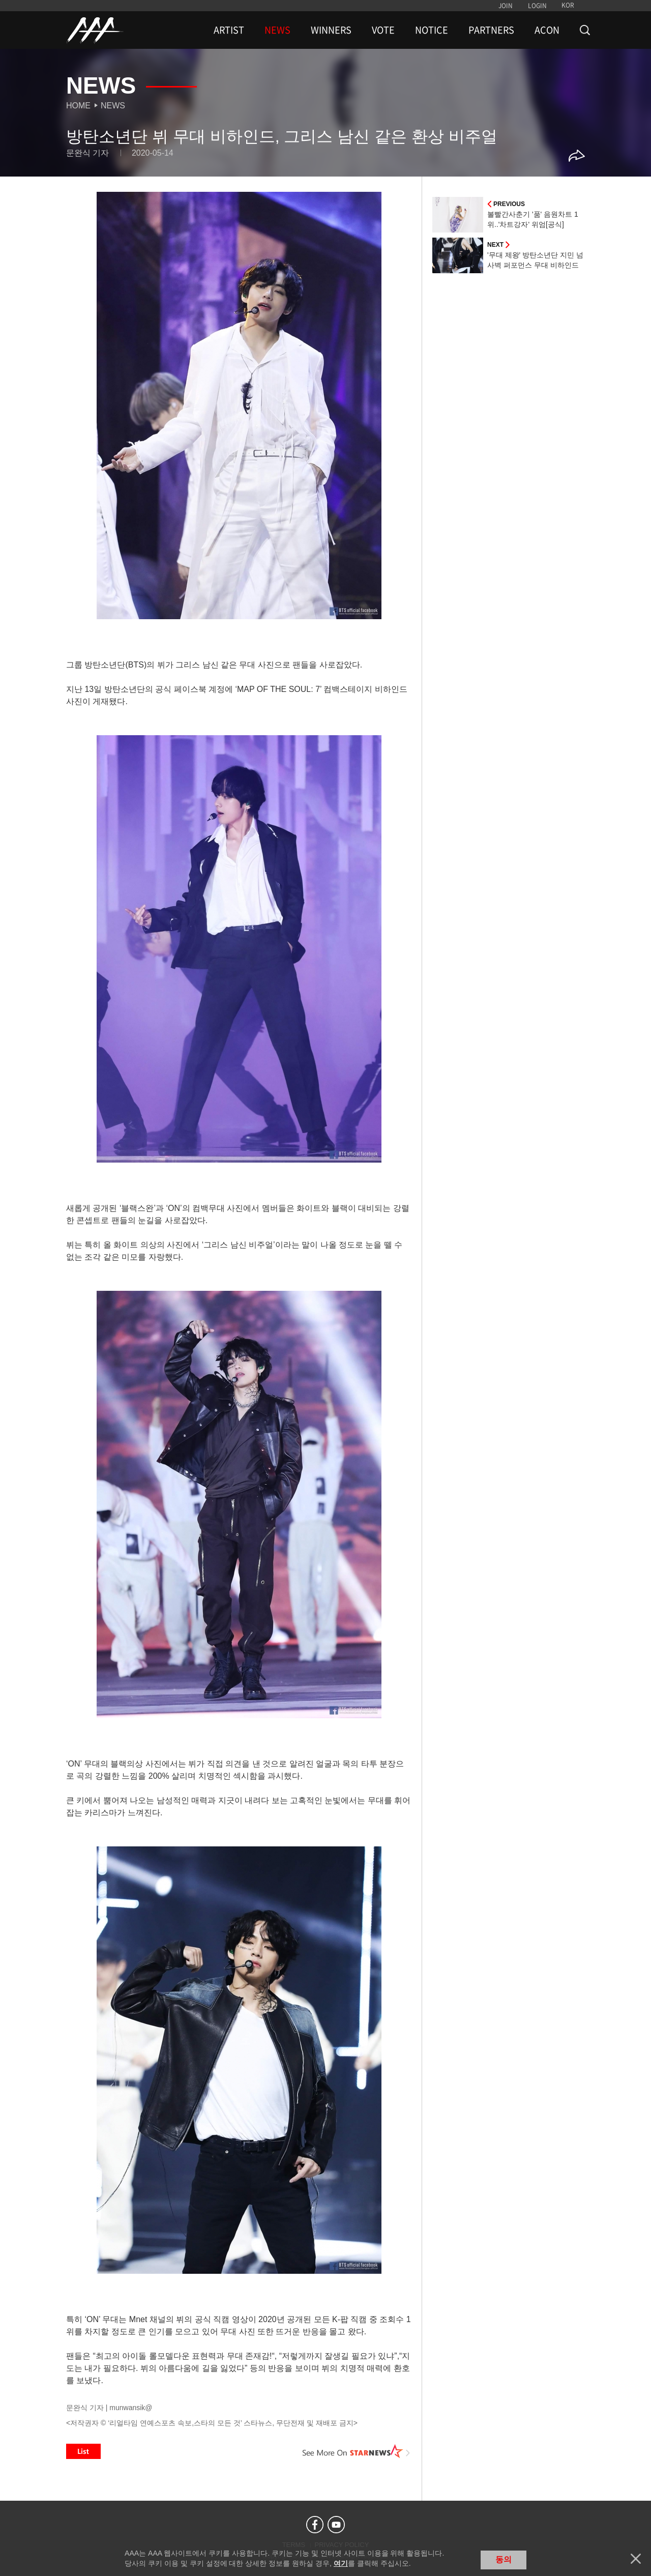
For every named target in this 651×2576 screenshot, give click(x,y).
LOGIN (537, 6)
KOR (567, 5)
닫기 (636, 2559)
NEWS (277, 30)
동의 (503, 2559)
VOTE (383, 30)
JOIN (505, 6)
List (83, 2451)
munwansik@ (130, 2408)
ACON (547, 30)
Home (78, 105)
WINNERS (331, 30)
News (113, 105)
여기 (341, 2563)
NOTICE (431, 30)
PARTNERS (491, 30)
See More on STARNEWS (356, 2451)
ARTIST (229, 30)
